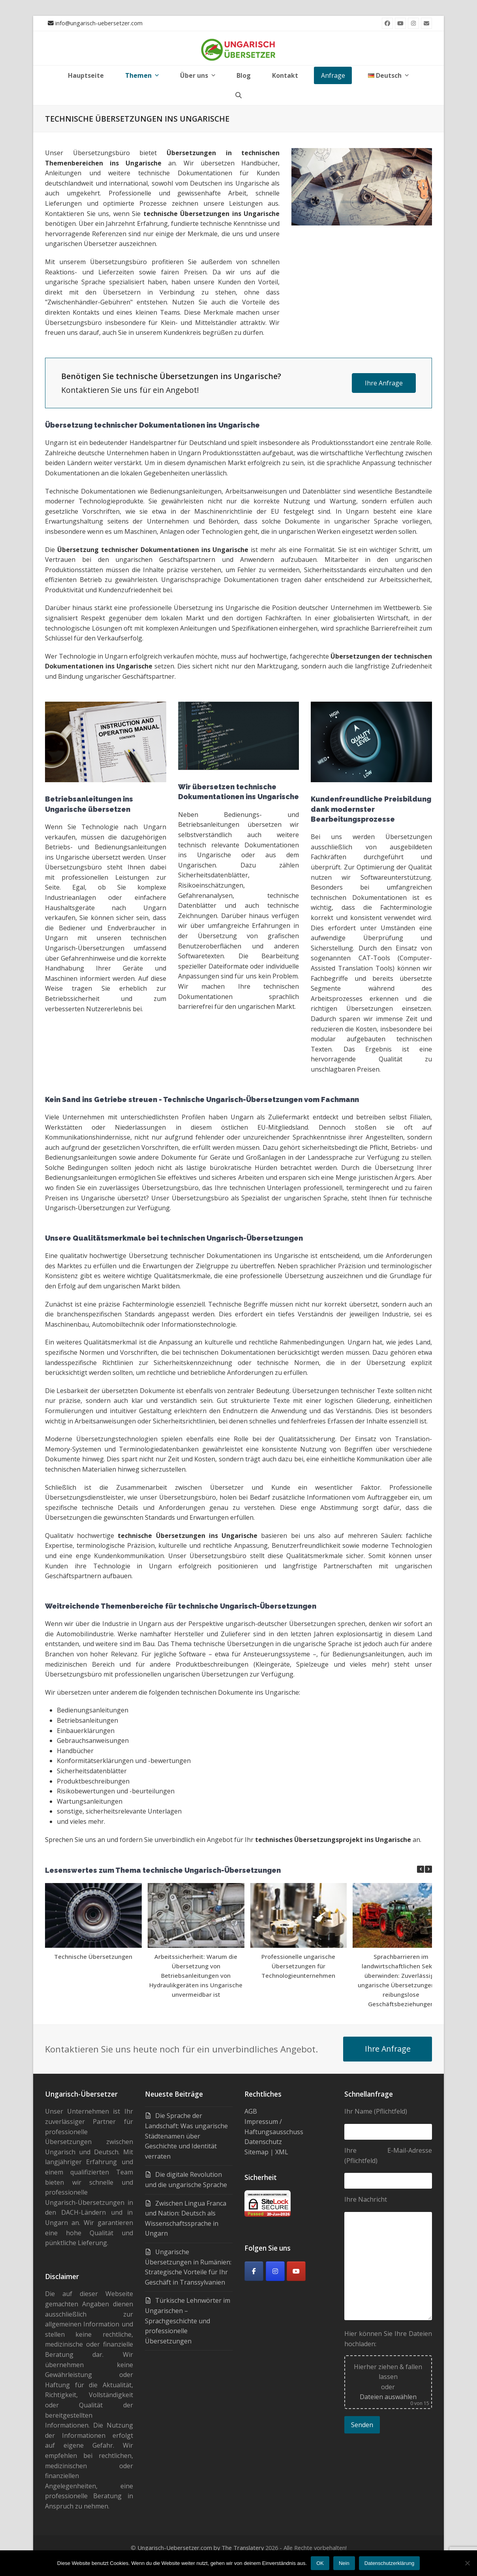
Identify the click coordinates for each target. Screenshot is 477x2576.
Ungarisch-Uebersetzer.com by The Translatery (200, 2548)
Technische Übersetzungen (93, 1956)
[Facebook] (253, 2271)
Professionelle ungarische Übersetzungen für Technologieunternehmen (298, 1966)
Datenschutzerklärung (389, 2563)
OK (320, 2563)
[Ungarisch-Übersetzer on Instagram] (275, 2271)
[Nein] (467, 2563)
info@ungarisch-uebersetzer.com (99, 23)
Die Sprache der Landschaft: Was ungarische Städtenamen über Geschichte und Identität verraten (186, 2135)
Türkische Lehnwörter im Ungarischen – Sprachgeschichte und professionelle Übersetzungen (187, 2320)
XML (281, 2152)
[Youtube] (296, 2271)
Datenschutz (263, 2141)
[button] (238, 95)
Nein (344, 2563)
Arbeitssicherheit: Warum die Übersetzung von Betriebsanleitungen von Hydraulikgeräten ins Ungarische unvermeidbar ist (195, 1975)
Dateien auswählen (388, 2396)
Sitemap (256, 2152)
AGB (250, 2111)
